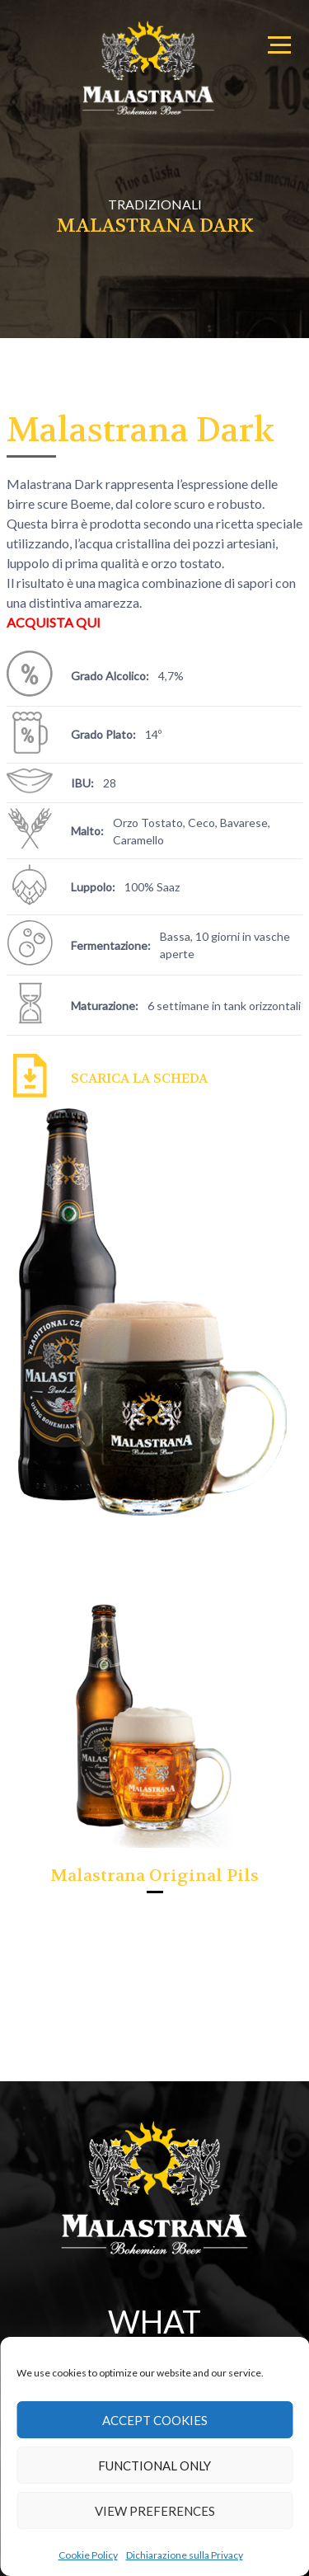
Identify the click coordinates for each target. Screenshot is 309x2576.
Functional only (154, 2465)
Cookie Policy (88, 2555)
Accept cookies (155, 2420)
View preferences (155, 2510)
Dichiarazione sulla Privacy (184, 2555)
